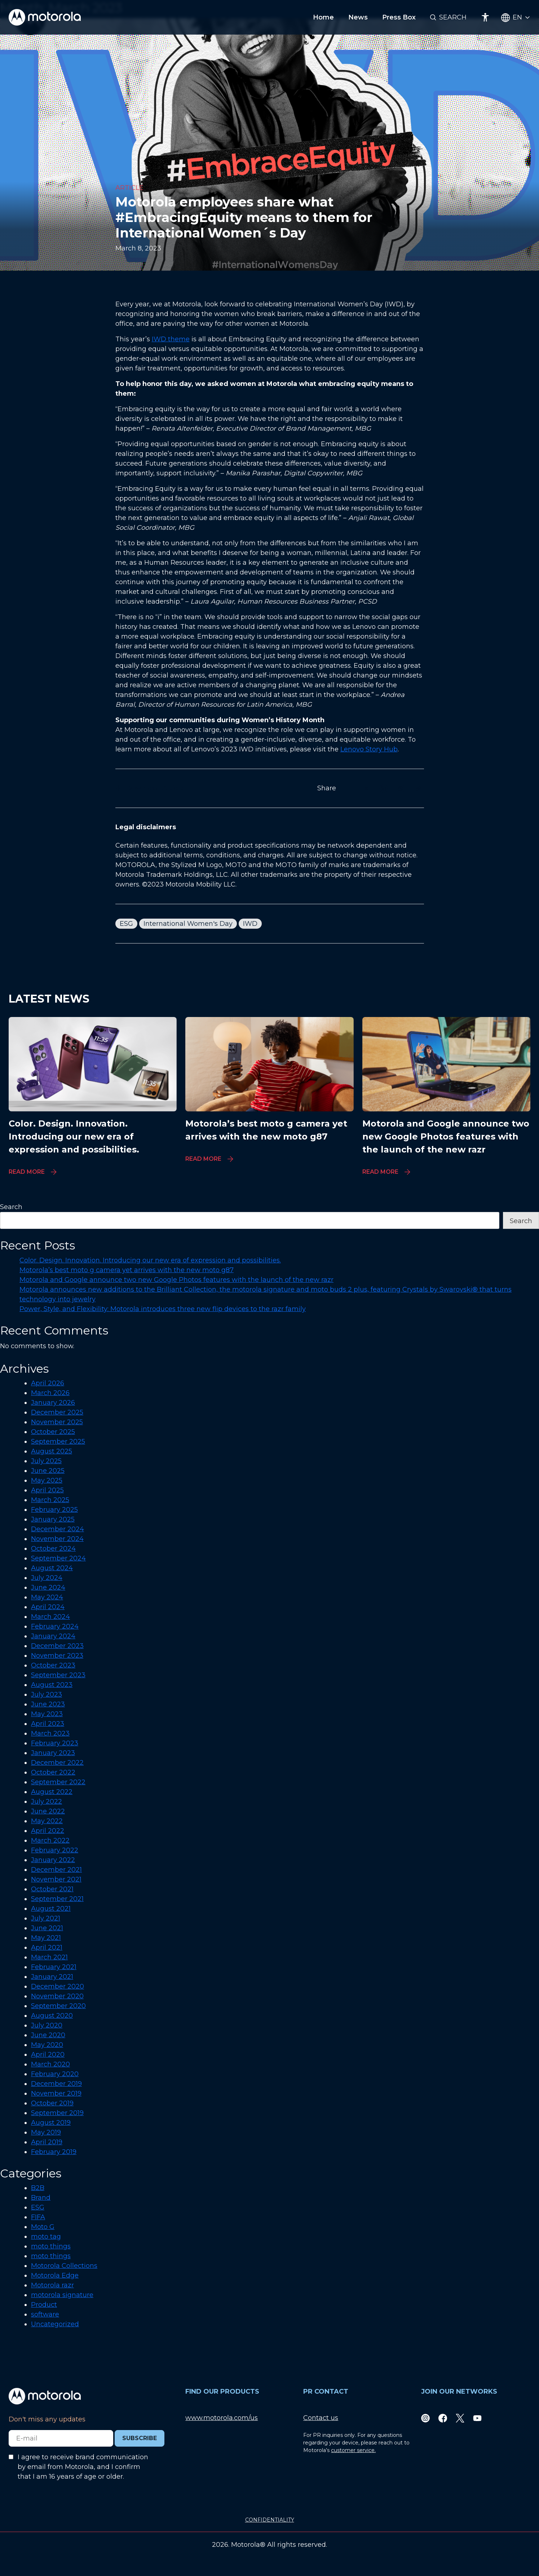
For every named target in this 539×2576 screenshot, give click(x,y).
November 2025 (57, 1422)
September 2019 (57, 2113)
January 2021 (52, 1977)
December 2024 (57, 1529)
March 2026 (50, 1393)
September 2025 (58, 1441)
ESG (126, 924)
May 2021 (46, 1938)
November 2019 (56, 2093)
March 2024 (50, 1617)
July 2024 (46, 1578)
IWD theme (171, 339)
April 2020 (48, 2054)
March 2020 (50, 2064)
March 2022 (50, 1840)
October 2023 (53, 1665)
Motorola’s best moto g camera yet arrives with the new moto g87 (126, 1270)
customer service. (353, 2450)
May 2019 (46, 2132)
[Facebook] (442, 2418)
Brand (40, 2198)
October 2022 (53, 1772)
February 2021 (53, 1967)
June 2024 (48, 1587)
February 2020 (55, 2074)
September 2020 (58, 2006)
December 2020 (57, 1986)
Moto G (42, 2227)
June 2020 (48, 2035)
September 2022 (58, 1782)
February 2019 (53, 2152)
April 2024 (48, 1607)
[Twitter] (460, 2418)
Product (44, 2305)
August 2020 (52, 2016)
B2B (37, 2188)
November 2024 (57, 1539)
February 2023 (54, 1743)
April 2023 (47, 1724)
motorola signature (62, 2295)
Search (453, 17)
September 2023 (58, 1675)
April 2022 (47, 1831)
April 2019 (46, 2142)
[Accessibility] (485, 17)
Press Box (399, 17)
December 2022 (57, 1763)
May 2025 (46, 1480)
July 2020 (46, 2025)
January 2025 (53, 1519)
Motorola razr (52, 2285)
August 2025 (51, 1451)
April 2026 (47, 1383)
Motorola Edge (55, 2275)
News (358, 17)
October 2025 (53, 1432)
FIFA (38, 2217)
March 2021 (49, 1957)
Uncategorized (55, 2324)
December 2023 (57, 1646)
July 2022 (46, 1802)
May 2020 (47, 2045)
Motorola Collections (64, 2266)
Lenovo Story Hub (369, 749)
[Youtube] (477, 2418)
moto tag (46, 2236)
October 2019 (52, 2103)
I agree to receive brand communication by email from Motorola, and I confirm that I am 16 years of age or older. (83, 2466)
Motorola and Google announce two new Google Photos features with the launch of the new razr (176, 1280)
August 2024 (52, 1568)
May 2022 (47, 1821)
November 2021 (56, 1879)
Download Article (149, 788)
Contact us (320, 2418)
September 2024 (58, 1558)
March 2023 (50, 1733)
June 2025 (48, 1471)
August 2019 (51, 2123)
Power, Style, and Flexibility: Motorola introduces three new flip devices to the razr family (162, 1309)
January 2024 (53, 1636)
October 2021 (52, 1889)
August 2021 (51, 1909)
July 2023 (46, 1694)
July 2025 (46, 1461)
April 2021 (46, 1947)
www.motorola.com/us (221, 2418)
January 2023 (53, 1753)
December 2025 (57, 1412)
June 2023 (48, 1704)
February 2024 (55, 1626)
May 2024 (47, 1597)
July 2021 (45, 1918)
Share (326, 788)
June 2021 (47, 1928)
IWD (250, 924)
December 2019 (56, 2084)
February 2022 (54, 1850)
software (45, 2314)
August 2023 (51, 1685)
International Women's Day (188, 924)
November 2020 (57, 1996)
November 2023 (57, 1656)
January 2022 (53, 1860)
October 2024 (53, 1549)
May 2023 (47, 1714)
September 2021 (57, 1899)
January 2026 (53, 1403)
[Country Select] (515, 17)
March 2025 (50, 1500)
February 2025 (54, 1510)
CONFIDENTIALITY (269, 2520)
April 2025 (47, 1490)
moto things (51, 2246)
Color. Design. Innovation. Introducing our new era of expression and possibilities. (150, 1260)
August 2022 (51, 1792)
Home (323, 17)
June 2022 (48, 1811)
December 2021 (56, 1870)
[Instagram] (425, 2418)
